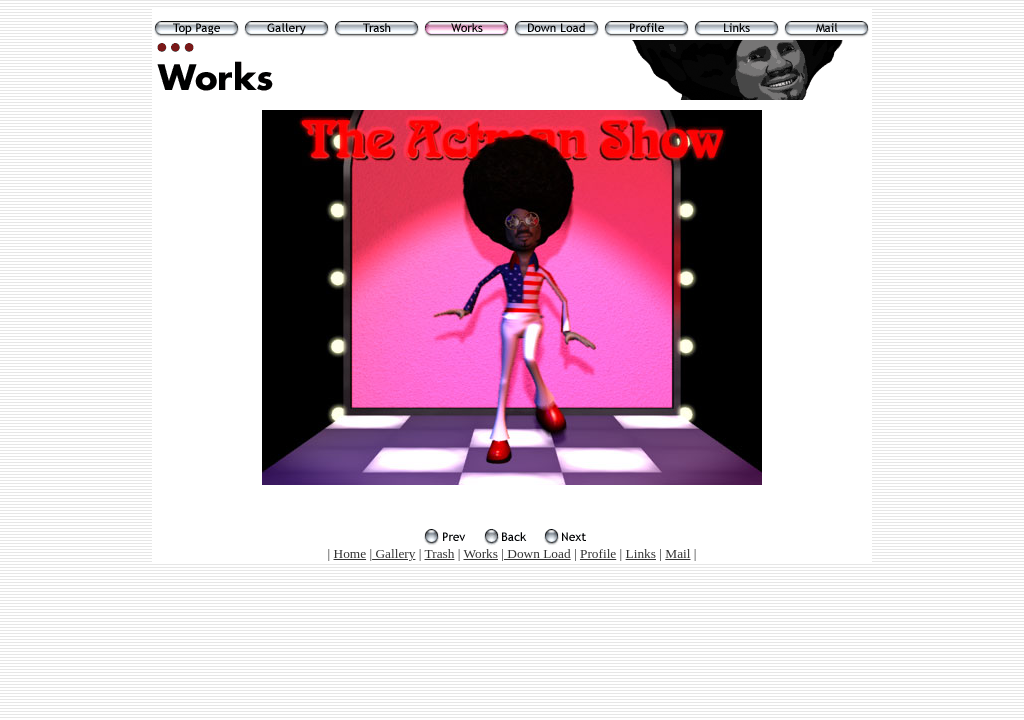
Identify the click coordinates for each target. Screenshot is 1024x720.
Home (350, 553)
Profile (598, 553)
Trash (440, 553)
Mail (677, 553)
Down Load (537, 553)
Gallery (393, 553)
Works (481, 553)
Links (641, 553)
